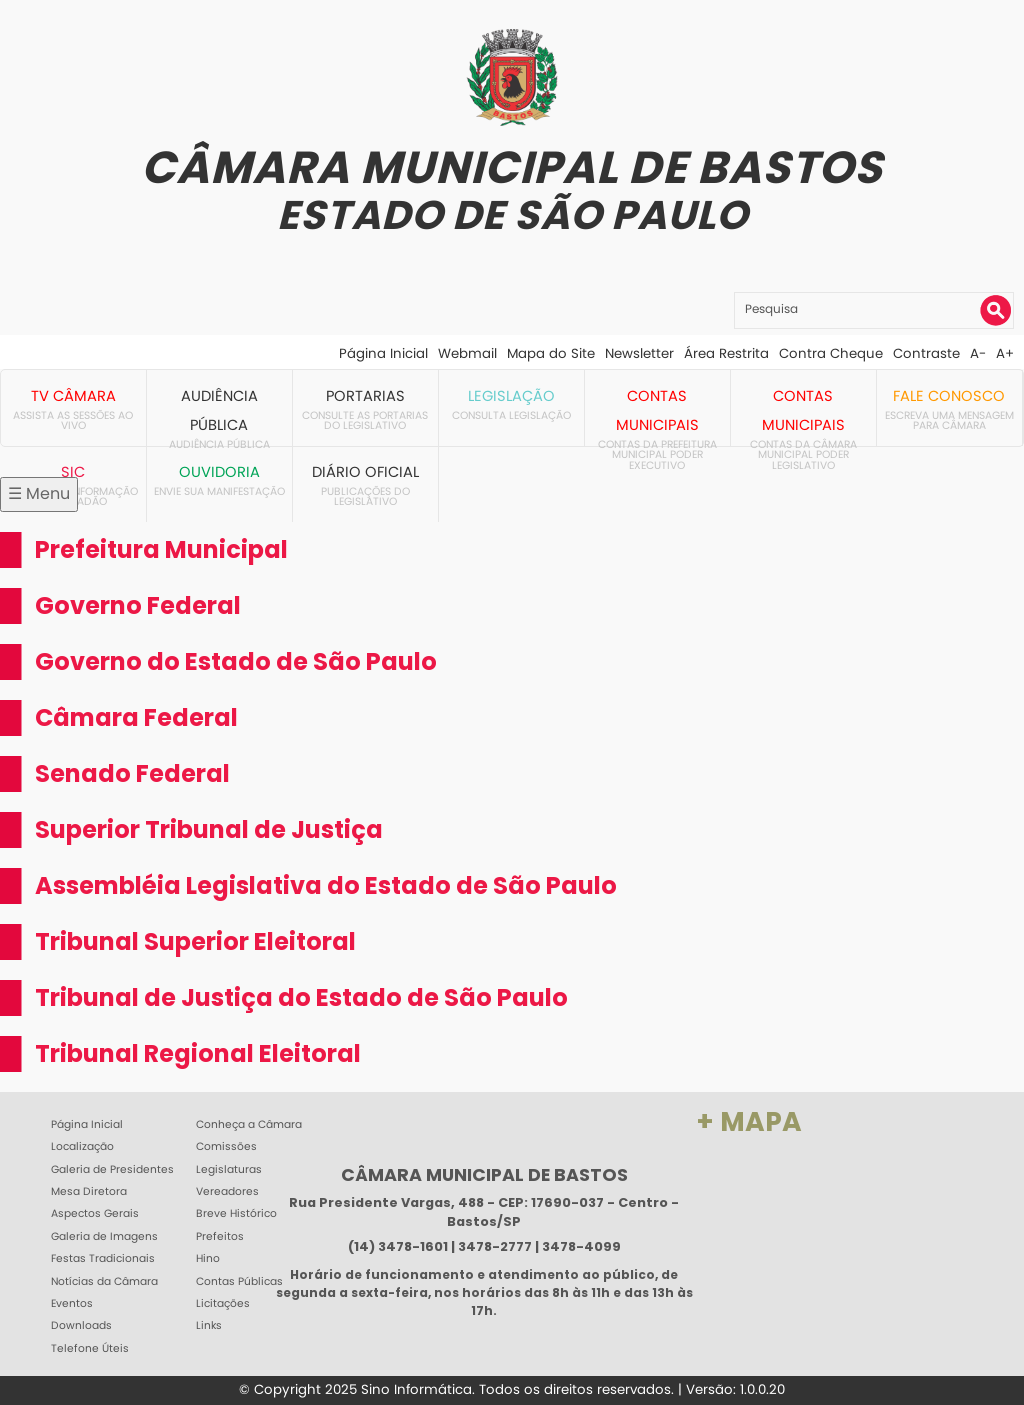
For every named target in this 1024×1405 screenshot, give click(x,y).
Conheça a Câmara (249, 1125)
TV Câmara (73, 396)
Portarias (365, 396)
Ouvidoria (219, 472)
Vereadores (227, 1192)
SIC (73, 472)
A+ (1005, 353)
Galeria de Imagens (104, 1237)
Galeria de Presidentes (112, 1170)
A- (978, 353)
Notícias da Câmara (104, 1282)
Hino (208, 1259)
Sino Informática (416, 1389)
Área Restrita (726, 353)
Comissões (226, 1147)
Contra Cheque (831, 353)
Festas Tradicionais (103, 1259)
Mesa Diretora (89, 1192)
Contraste (926, 353)
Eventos (72, 1304)
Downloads (81, 1326)
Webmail (467, 353)
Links (209, 1326)
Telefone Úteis (90, 1349)
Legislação (511, 396)
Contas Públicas (239, 1282)
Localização (82, 1147)
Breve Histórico (236, 1214)
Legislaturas (229, 1170)
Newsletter (639, 353)
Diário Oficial (365, 472)
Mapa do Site (551, 353)
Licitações (223, 1304)
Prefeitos (220, 1237)
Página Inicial (383, 353)
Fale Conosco (949, 396)
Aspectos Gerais (95, 1214)
